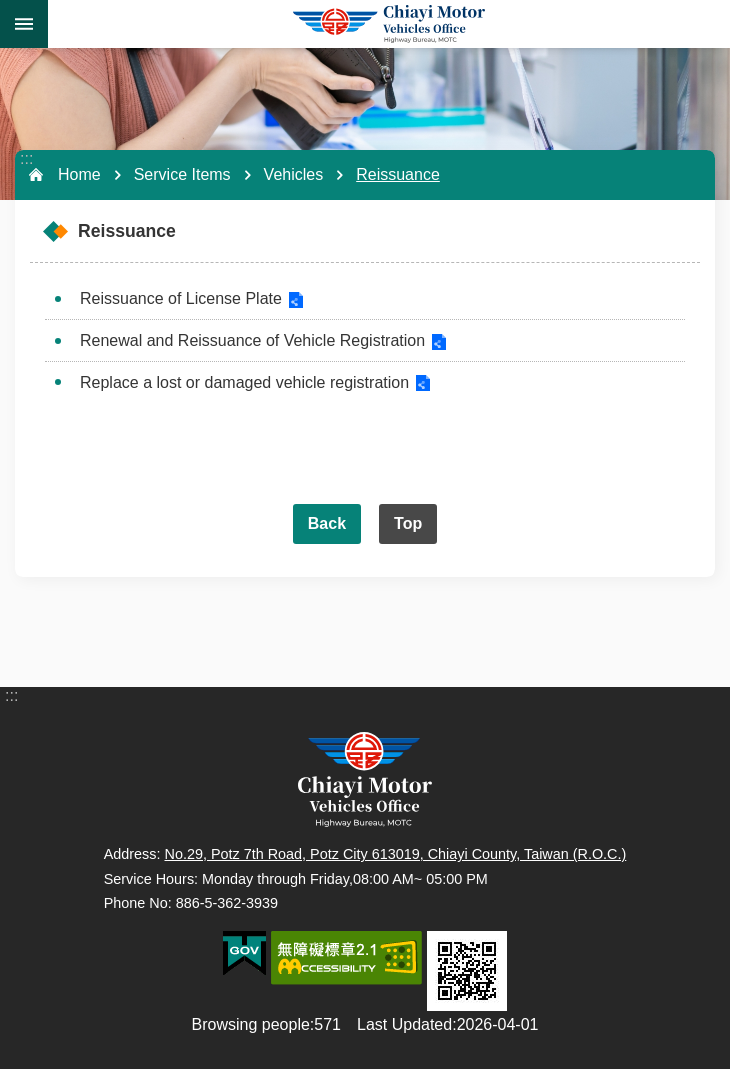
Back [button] (327, 523)
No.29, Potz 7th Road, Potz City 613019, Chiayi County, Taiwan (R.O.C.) (396, 854)
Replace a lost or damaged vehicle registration (244, 382)
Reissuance (398, 174)
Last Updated (404, 1024)
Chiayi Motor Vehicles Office (389, 24)
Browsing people (251, 1024)
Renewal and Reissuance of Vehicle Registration (252, 340)
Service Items (182, 174)
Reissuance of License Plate (181, 298)
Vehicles (294, 174)
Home (79, 174)
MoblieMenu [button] (24, 24)
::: (26, 158)
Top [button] (408, 523)
